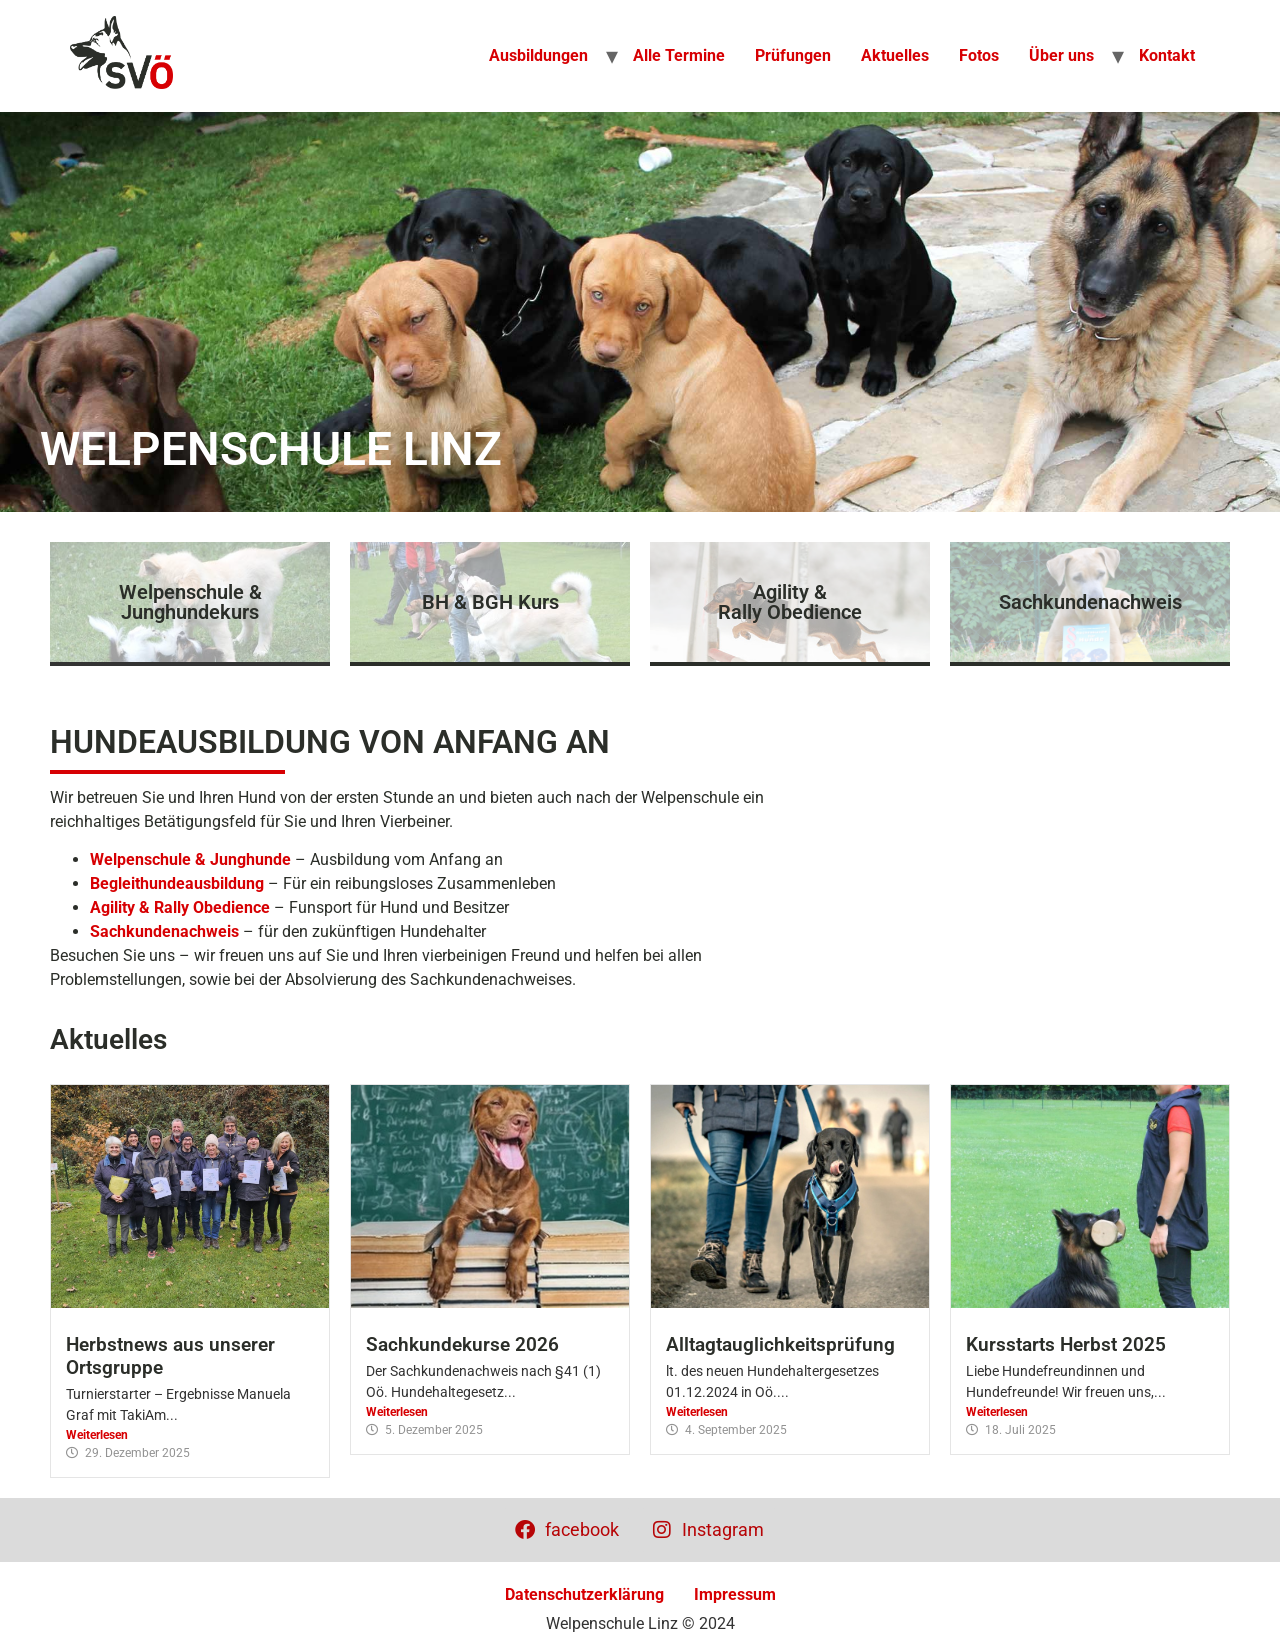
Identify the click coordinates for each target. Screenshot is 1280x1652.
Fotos (979, 55)
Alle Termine (679, 55)
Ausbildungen (538, 55)
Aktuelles (895, 55)
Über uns (1061, 55)
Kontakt (1167, 55)
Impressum (735, 1594)
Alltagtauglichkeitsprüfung (780, 1344)
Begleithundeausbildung (177, 883)
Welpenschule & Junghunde (190, 859)
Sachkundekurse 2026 (462, 1344)
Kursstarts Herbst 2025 (1066, 1344)
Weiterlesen (97, 1435)
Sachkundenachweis (164, 931)
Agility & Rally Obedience (180, 907)
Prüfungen (793, 55)
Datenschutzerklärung (584, 1594)
